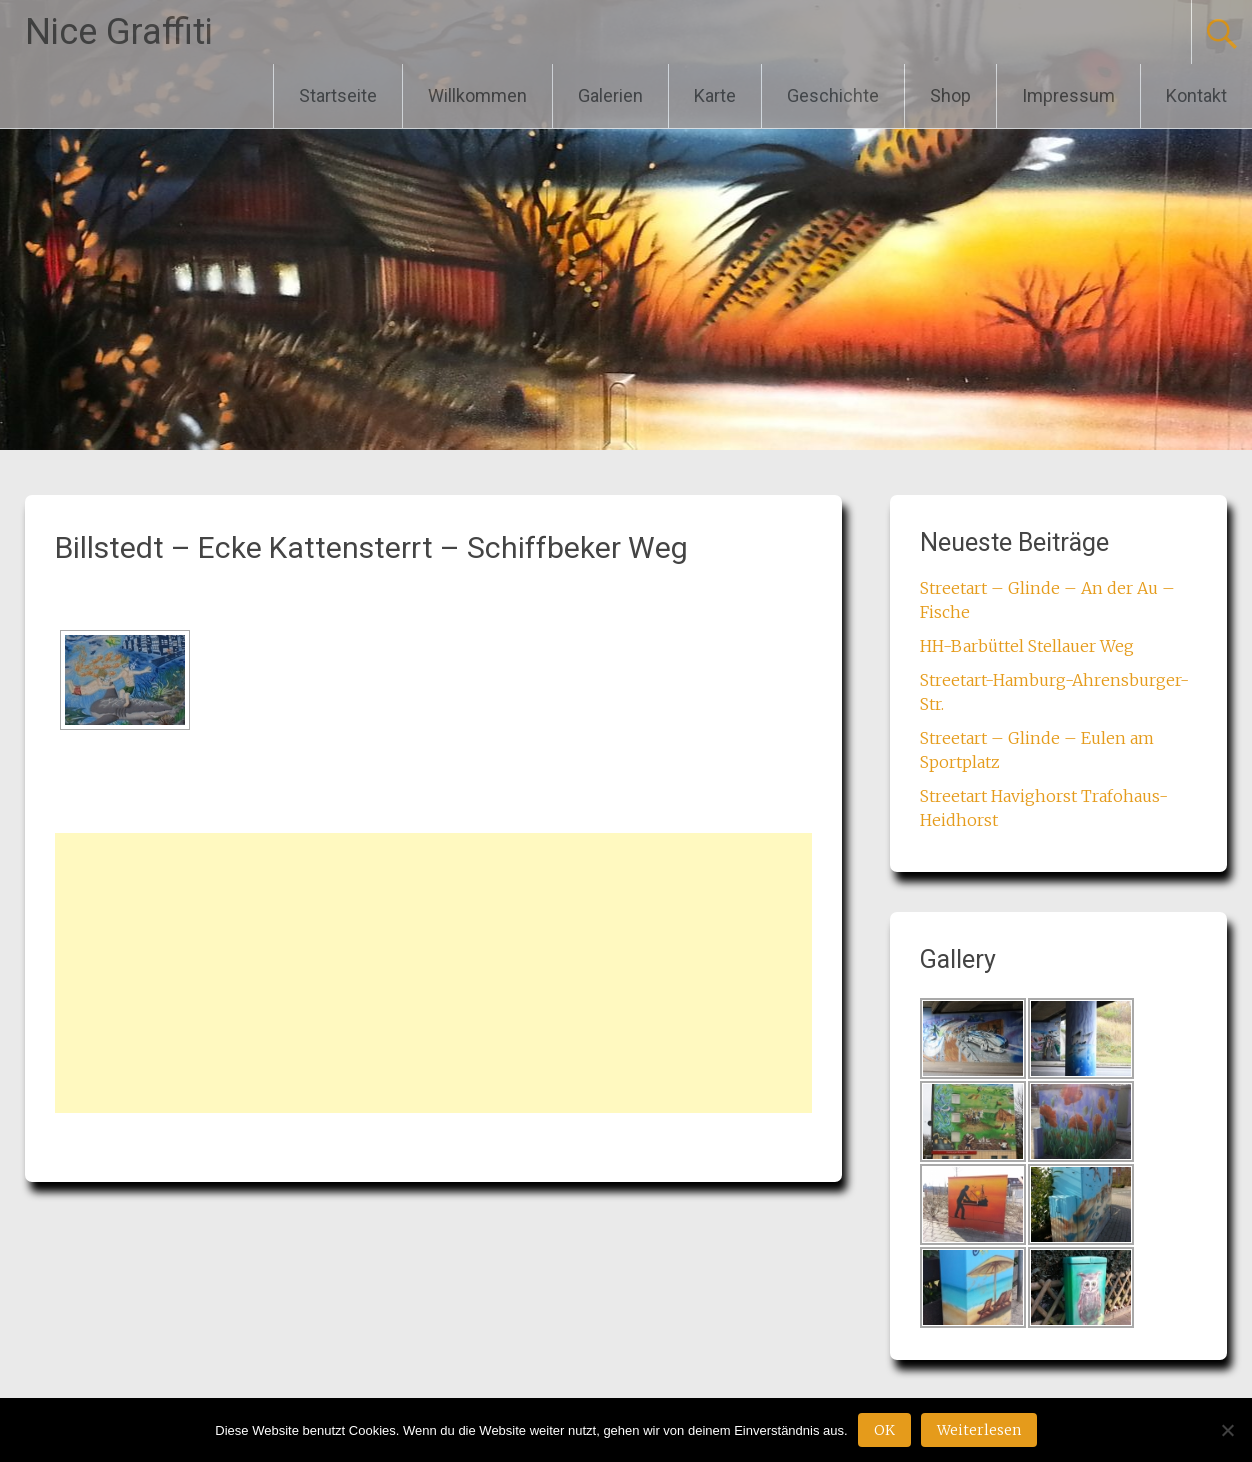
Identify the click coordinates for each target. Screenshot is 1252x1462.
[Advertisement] (433, 973)
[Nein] (1227, 1430)
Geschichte (833, 95)
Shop (950, 95)
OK (884, 1430)
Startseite (338, 95)
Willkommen (477, 95)
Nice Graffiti (119, 32)
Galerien (610, 95)
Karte (715, 95)
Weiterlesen (979, 1430)
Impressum (1068, 95)
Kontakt (1196, 95)
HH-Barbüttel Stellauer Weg (1027, 646)
